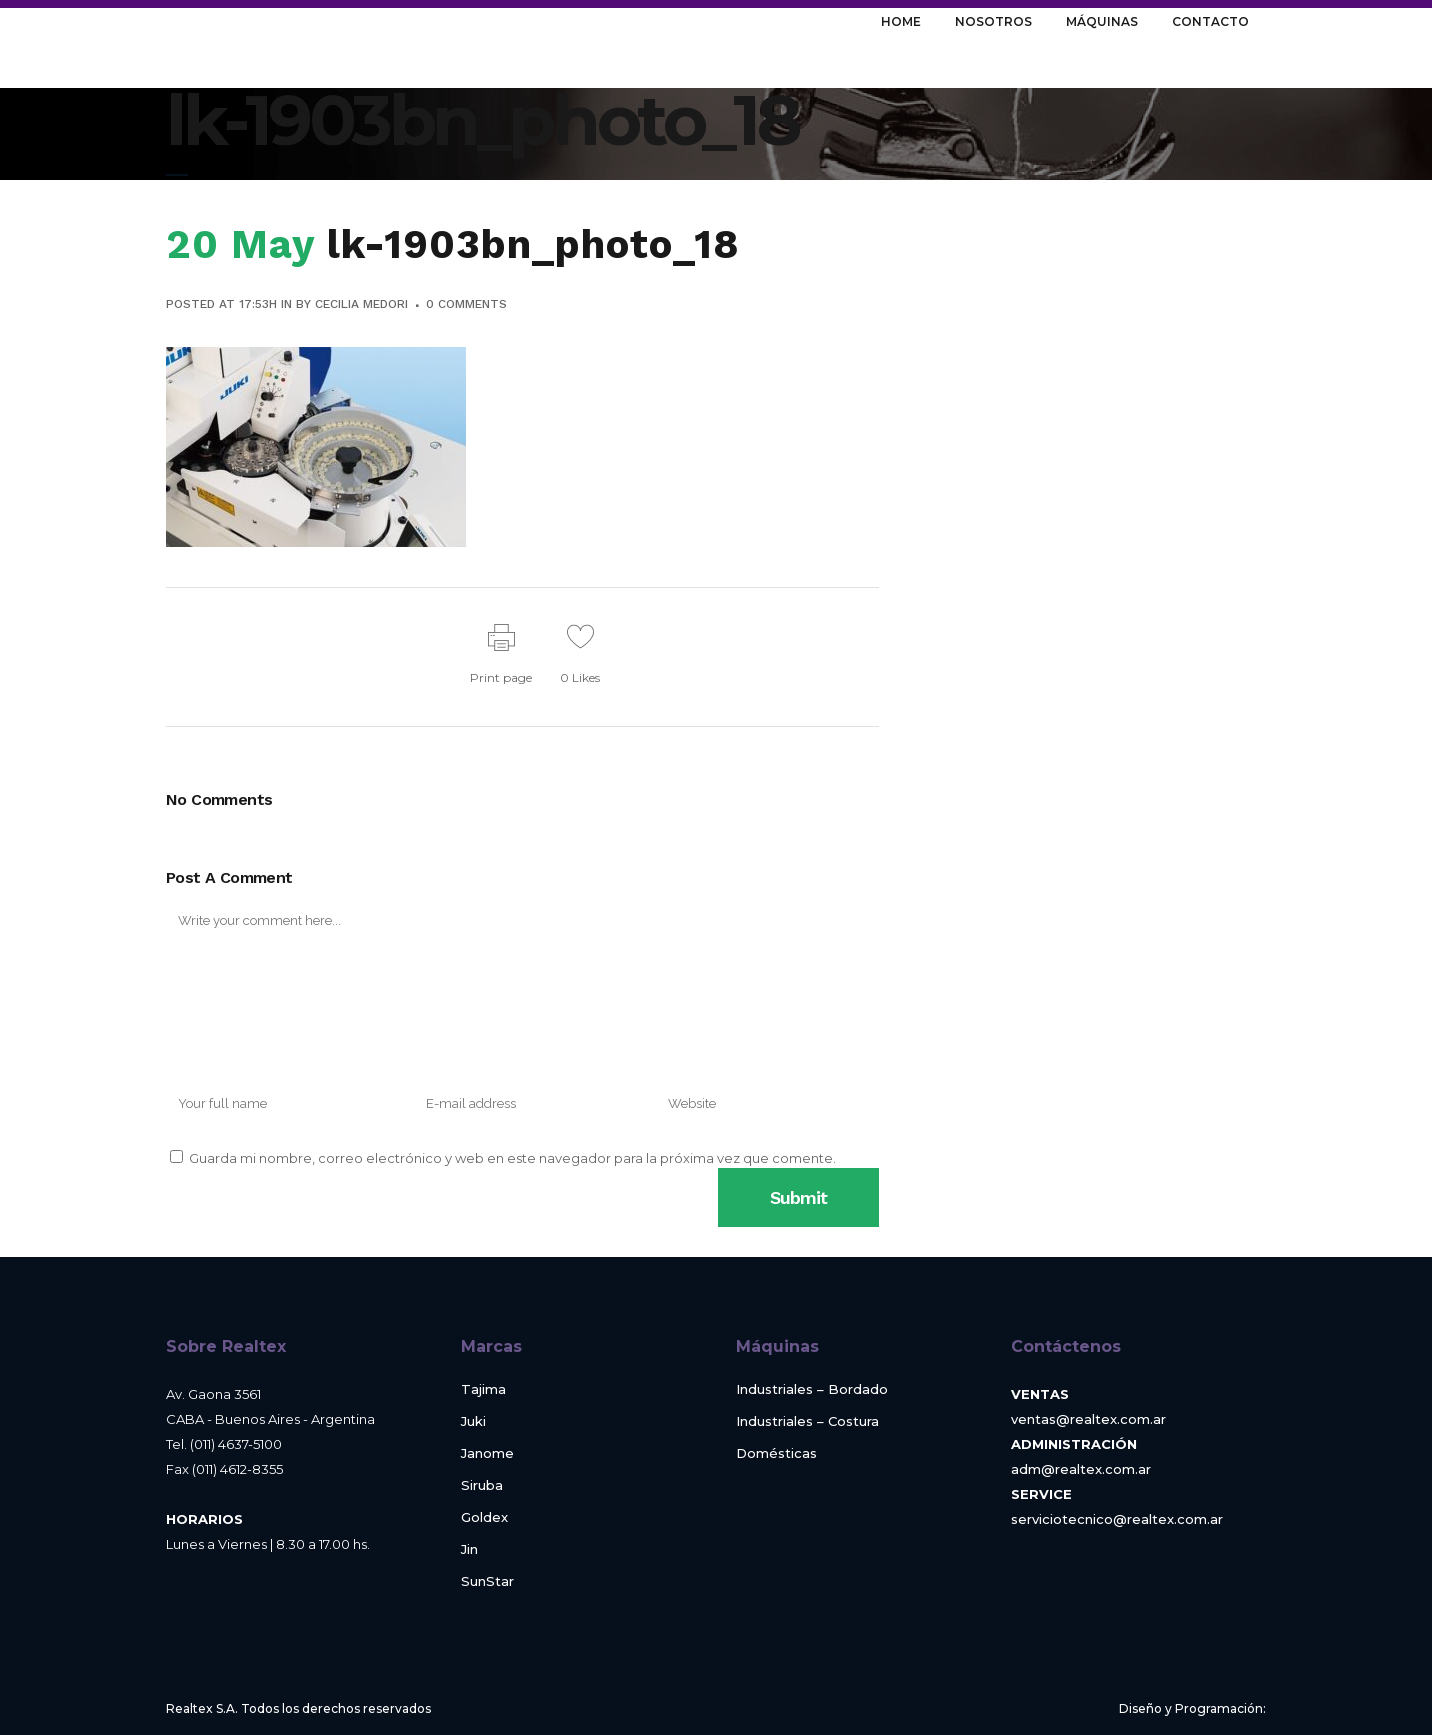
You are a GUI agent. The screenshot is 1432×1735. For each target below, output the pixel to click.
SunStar (487, 1581)
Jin (469, 1549)
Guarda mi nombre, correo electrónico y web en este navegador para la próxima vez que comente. (512, 1158)
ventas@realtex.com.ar (1088, 1419)
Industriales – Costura (807, 1421)
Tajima (483, 1389)
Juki (473, 1421)
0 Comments (466, 304)
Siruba (482, 1485)
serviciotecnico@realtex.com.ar (1117, 1519)
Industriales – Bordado (812, 1389)
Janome (487, 1453)
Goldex (484, 1517)
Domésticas (776, 1453)
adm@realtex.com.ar (1081, 1469)
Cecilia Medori (361, 304)
